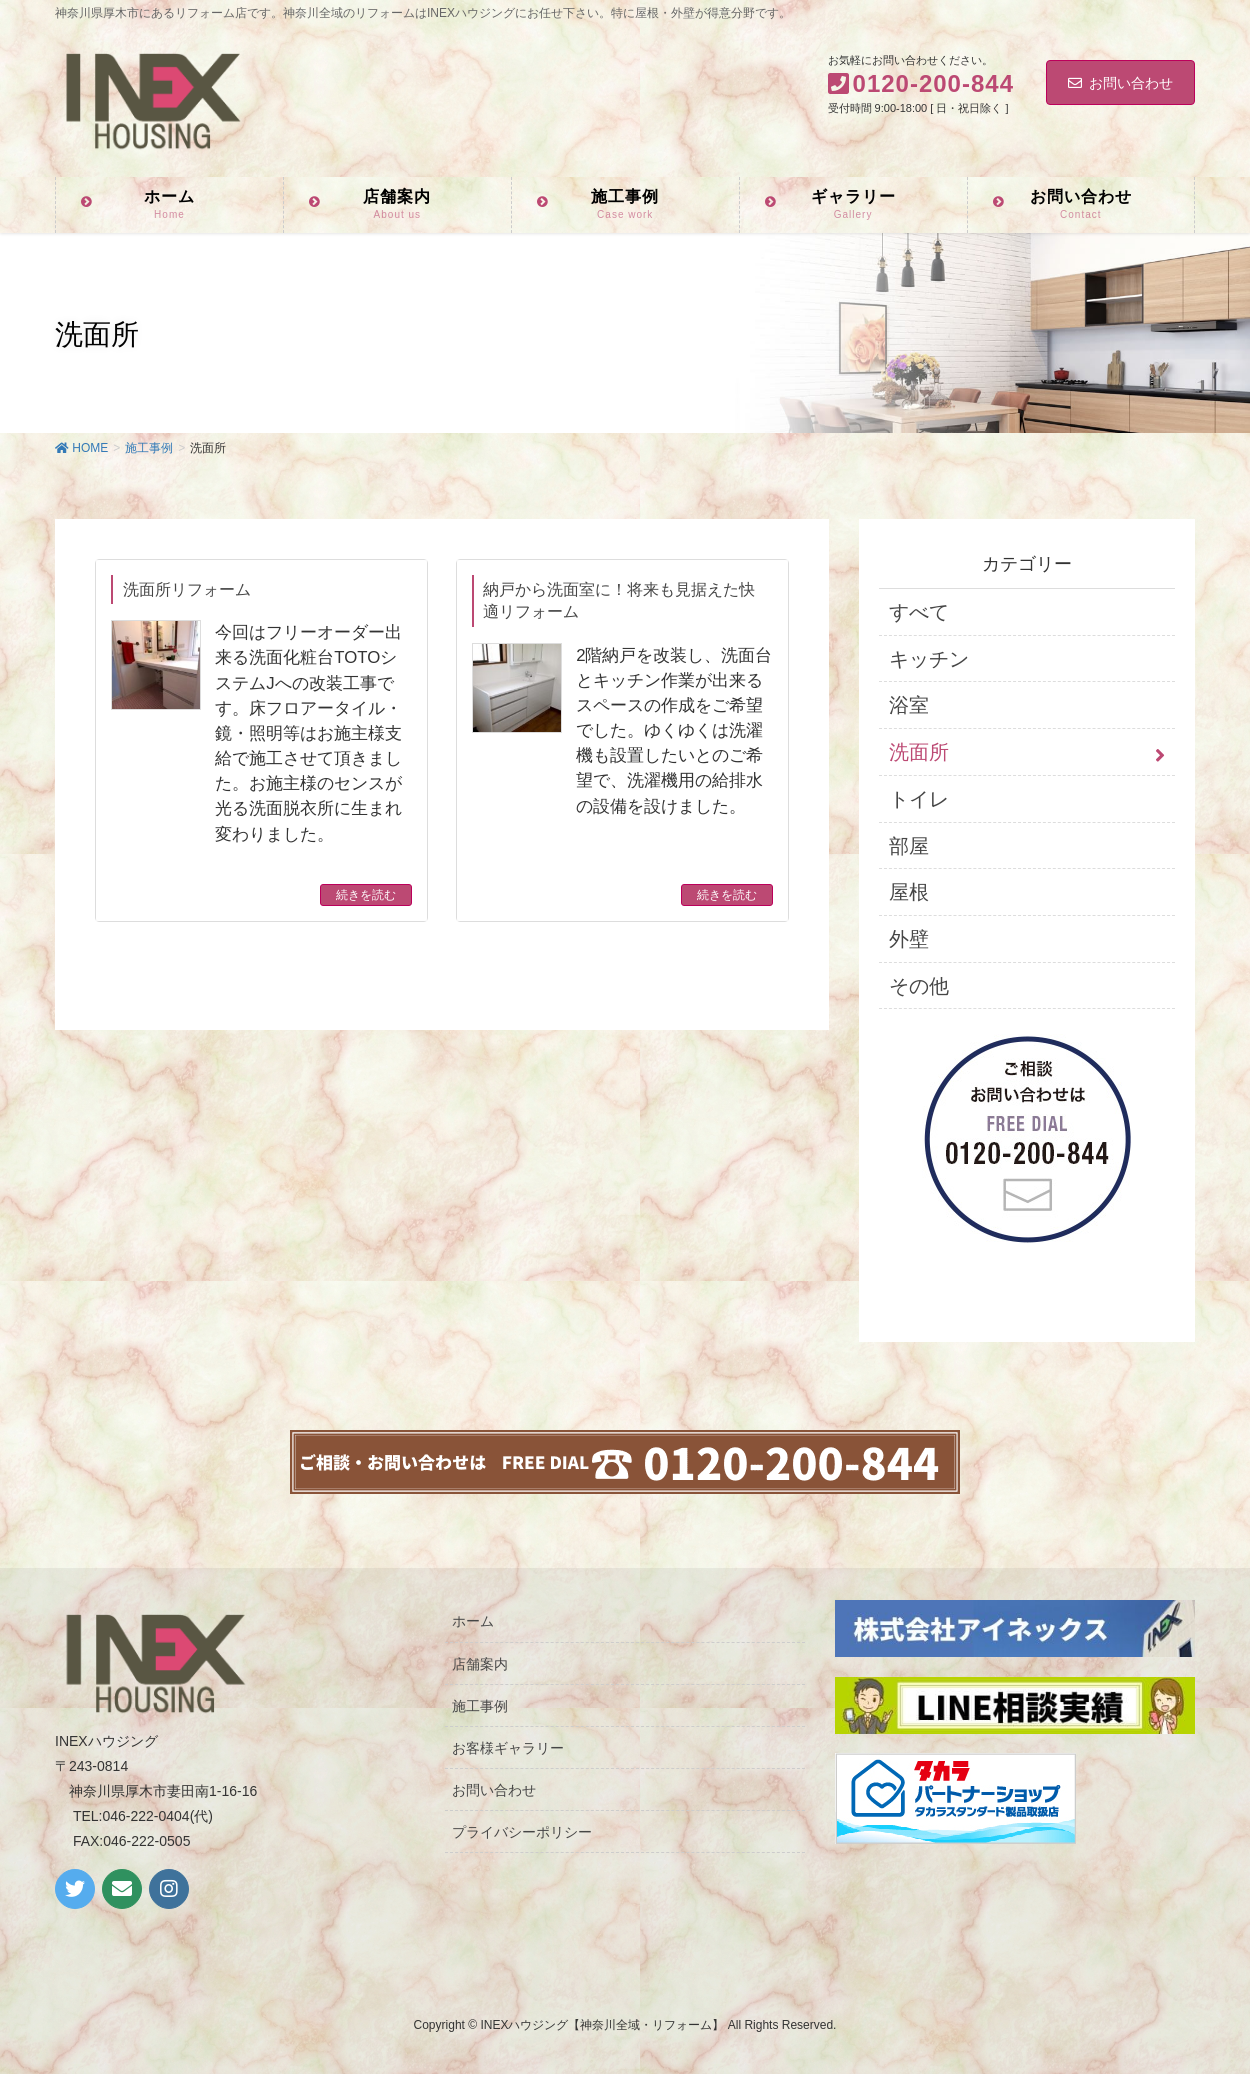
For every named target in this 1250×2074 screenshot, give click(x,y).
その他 (919, 986)
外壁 (909, 939)
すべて (919, 612)
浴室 (909, 705)
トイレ (919, 799)
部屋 (909, 846)
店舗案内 (480, 1664)
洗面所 (919, 752)
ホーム (473, 1621)
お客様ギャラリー (508, 1748)
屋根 (909, 892)
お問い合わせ (1120, 83)
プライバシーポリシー (522, 1832)
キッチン (929, 659)
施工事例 (480, 1706)
